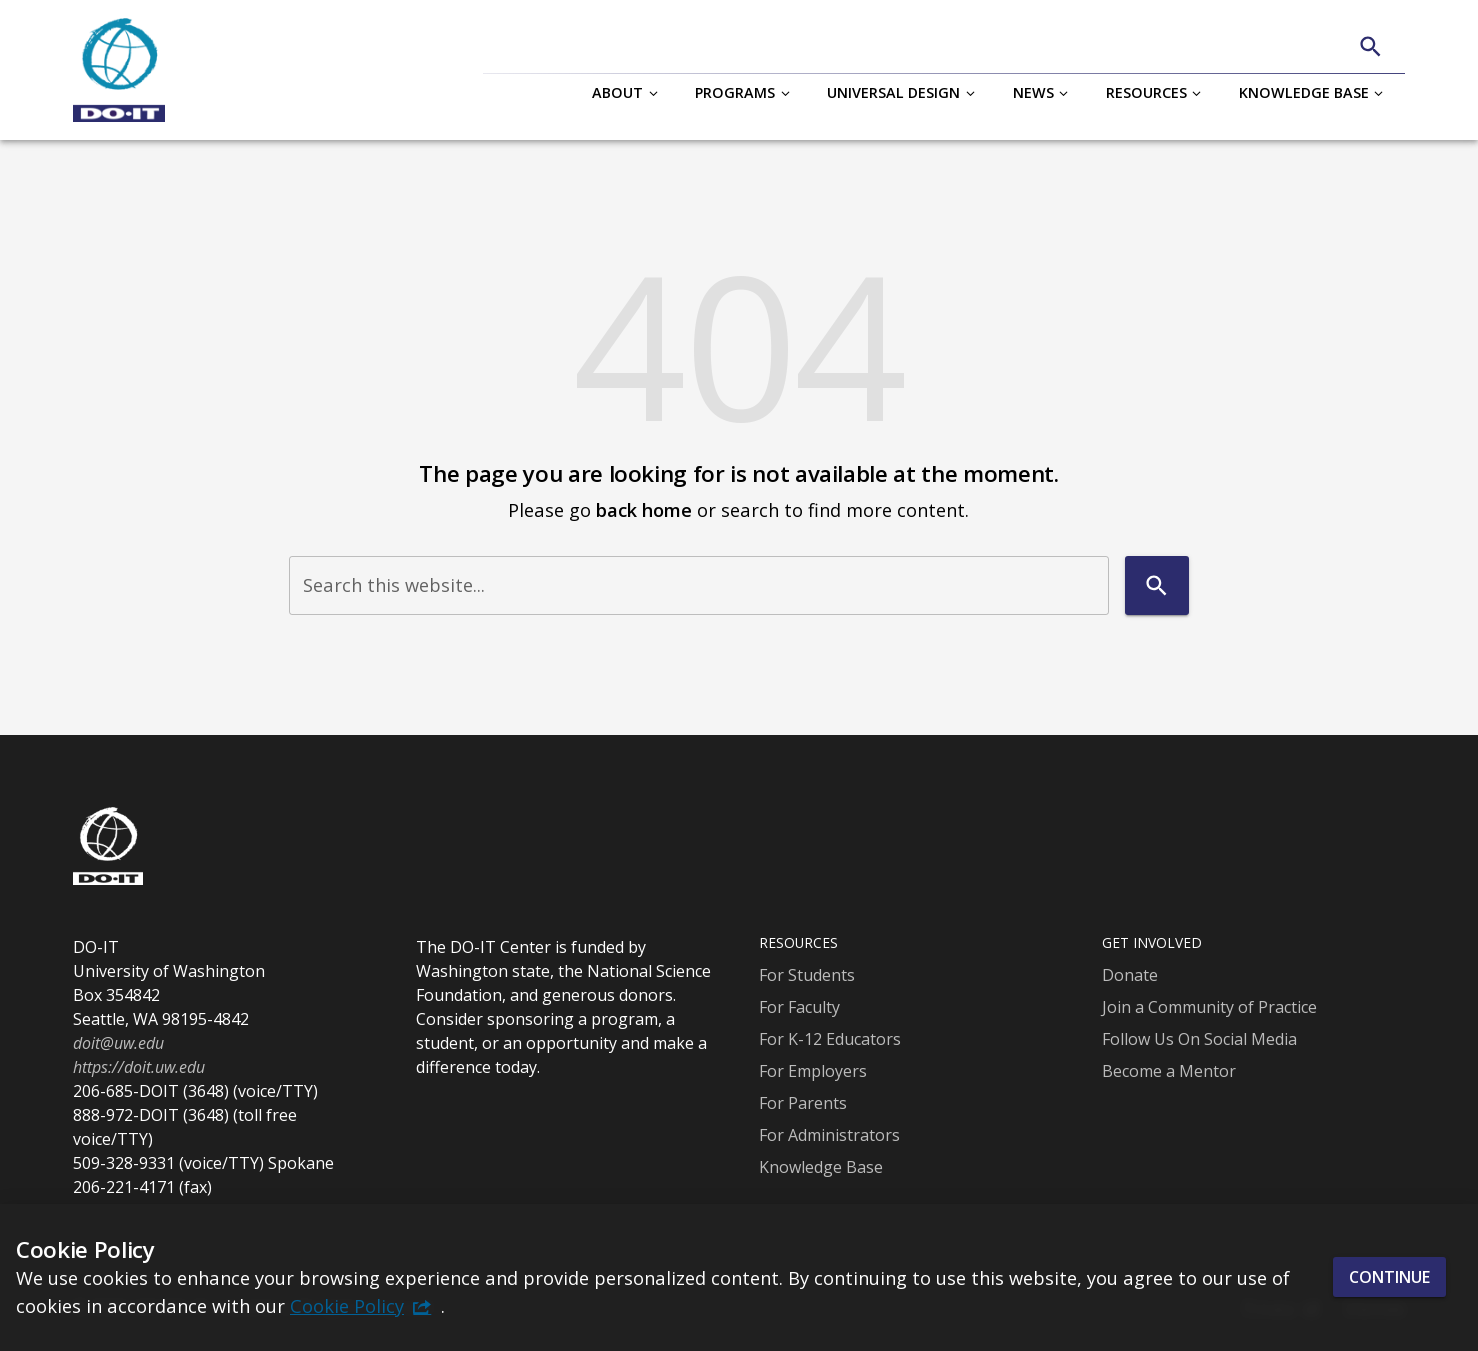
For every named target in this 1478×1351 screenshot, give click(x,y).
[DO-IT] (119, 70)
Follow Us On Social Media (1199, 1039)
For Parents (803, 1103)
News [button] (1033, 92)
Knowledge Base (821, 1167)
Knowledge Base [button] (1304, 92)
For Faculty (799, 1007)
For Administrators (829, 1135)
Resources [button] (1146, 92)
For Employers (813, 1071)
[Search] (1370, 46)
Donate (1130, 975)
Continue (1389, 1277)
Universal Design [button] (893, 92)
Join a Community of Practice (1209, 1007)
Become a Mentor (1169, 1071)
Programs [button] (735, 92)
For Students (807, 975)
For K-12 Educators (830, 1039)
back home (644, 509)
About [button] (617, 92)
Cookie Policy (347, 1305)
